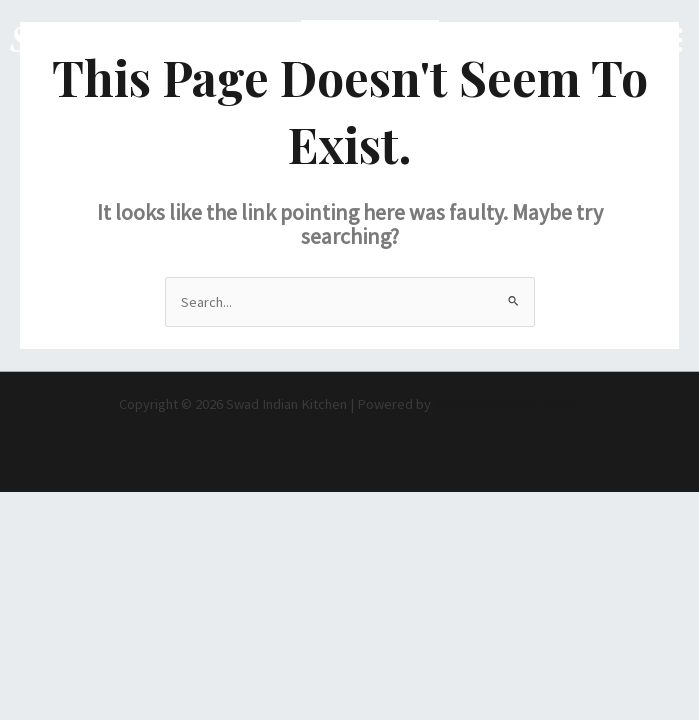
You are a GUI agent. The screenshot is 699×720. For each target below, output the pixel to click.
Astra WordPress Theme (507, 404)
